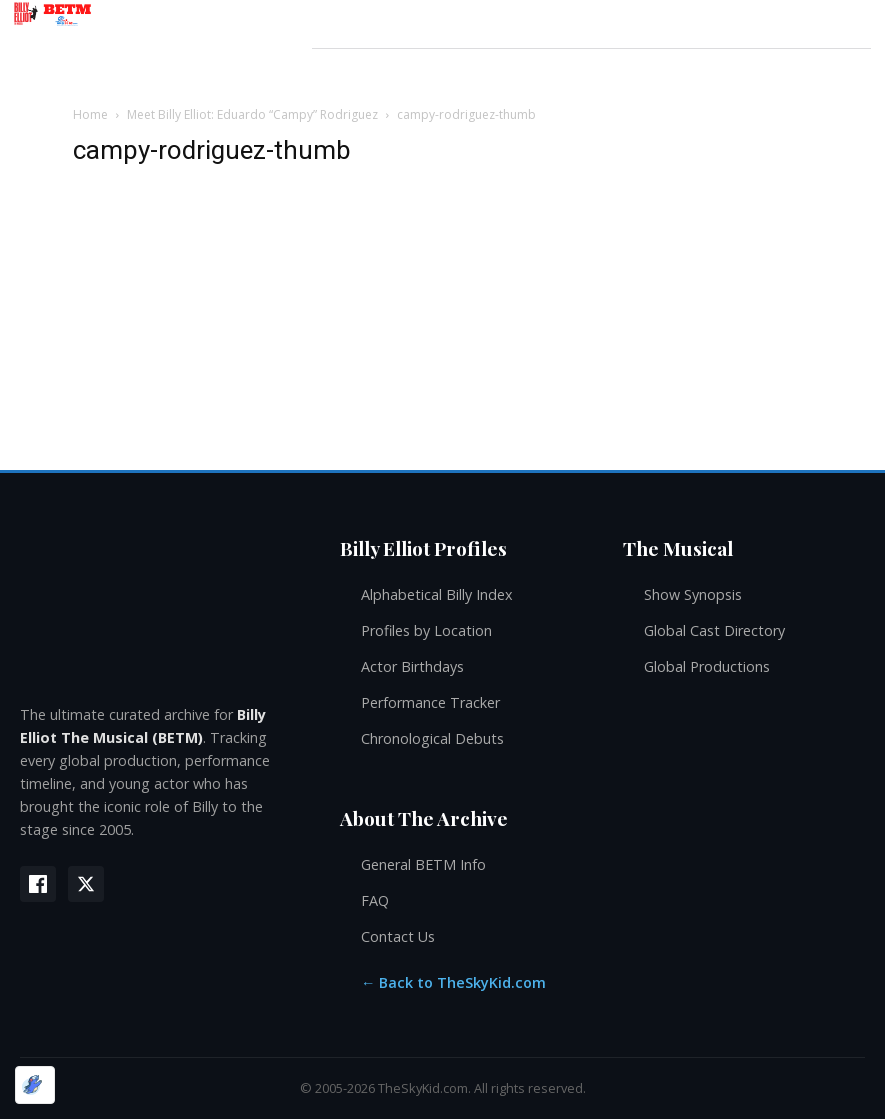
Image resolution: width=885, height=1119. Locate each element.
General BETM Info (423, 864)
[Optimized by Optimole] (35, 1085)
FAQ (375, 900)
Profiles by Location (426, 630)
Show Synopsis (693, 594)
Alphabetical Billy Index (437, 594)
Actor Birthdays (412, 666)
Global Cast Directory (714, 630)
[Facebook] (38, 884)
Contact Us (398, 936)
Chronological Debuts (432, 738)
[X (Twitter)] (86, 884)
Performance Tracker (430, 702)
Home (90, 114)
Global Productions (707, 666)
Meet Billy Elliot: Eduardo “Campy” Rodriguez (252, 114)
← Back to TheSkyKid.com (453, 982)
